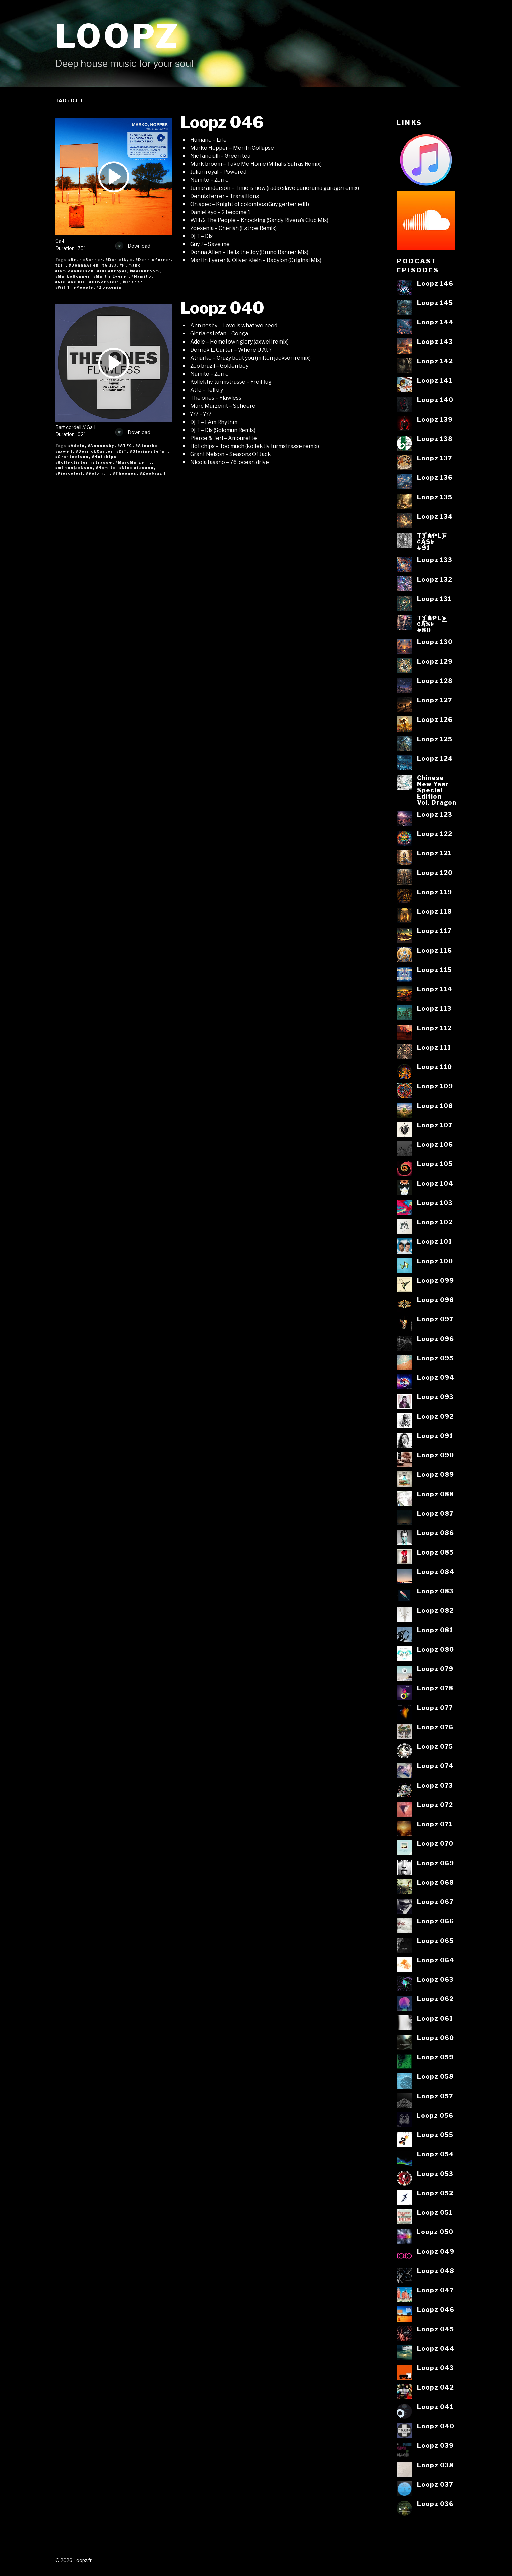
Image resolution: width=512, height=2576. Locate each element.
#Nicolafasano (136, 468)
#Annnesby (101, 446)
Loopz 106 (435, 1144)
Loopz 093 (435, 1397)
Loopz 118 (434, 911)
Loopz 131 (434, 599)
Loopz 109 (435, 1086)
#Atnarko (147, 446)
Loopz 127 (434, 700)
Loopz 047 (435, 2290)
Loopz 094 (435, 1377)
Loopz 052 (435, 2193)
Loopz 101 (434, 1241)
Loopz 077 (435, 1707)
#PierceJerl (69, 473)
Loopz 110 (434, 1067)
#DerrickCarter (94, 451)
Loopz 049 (435, 2251)
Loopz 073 (435, 1785)
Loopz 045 (435, 2329)
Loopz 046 (222, 122)
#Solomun (98, 473)
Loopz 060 (435, 2038)
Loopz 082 (435, 1610)
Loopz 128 (435, 681)
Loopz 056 (435, 2115)
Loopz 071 (434, 1824)
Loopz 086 (435, 1533)
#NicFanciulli (70, 282)
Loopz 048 (435, 2271)
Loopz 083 (435, 1591)
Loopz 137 (434, 458)
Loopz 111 (434, 1047)
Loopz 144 (435, 322)
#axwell (64, 451)
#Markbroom (145, 271)
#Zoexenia (109, 287)
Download (132, 246)
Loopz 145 (435, 303)
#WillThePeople (74, 287)
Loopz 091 (435, 1436)
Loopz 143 (435, 341)
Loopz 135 (434, 497)
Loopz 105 (435, 1164)
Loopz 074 (435, 1766)
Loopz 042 (435, 2387)
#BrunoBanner (85, 260)
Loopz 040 (222, 308)
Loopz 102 (435, 1222)
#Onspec (133, 282)
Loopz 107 (434, 1125)
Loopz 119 (434, 892)
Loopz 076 (435, 1727)
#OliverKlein (104, 282)
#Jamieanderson (74, 271)
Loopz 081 (435, 1630)
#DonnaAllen (84, 265)
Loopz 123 (434, 814)
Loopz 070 (435, 1843)
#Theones (125, 473)
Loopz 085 (435, 1552)
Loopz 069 (435, 1863)
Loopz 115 (434, 970)
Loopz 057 (435, 2096)
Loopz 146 (435, 283)
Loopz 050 (435, 2232)
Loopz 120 (435, 872)
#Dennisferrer (153, 260)
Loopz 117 (434, 931)
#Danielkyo (119, 260)
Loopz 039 (435, 2445)
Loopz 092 (435, 1416)
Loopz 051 (435, 2212)
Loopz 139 (435, 419)
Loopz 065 (435, 1941)
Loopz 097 (435, 1319)
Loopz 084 (435, 1572)
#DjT (60, 265)
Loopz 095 (435, 1358)
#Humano (130, 265)
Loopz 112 (434, 1028)
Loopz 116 (434, 950)
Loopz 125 (434, 739)
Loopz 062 (435, 1999)
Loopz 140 (435, 400)
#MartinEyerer (111, 276)
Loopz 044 (436, 2348)
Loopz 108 (435, 1106)
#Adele (76, 446)
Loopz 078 (435, 1688)
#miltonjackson (74, 468)
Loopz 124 (435, 758)
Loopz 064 (435, 1960)
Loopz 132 (434, 579)
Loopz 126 (435, 719)
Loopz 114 (434, 989)
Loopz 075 (435, 1746)
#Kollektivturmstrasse (84, 462)
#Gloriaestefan (149, 451)
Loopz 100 (435, 1261)
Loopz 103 (435, 1203)
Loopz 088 (435, 1494)
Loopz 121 (434, 853)
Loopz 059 (435, 2057)
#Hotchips (104, 457)
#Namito (142, 276)
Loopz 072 (435, 1805)
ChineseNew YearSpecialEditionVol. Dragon (436, 790)
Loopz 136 (435, 477)
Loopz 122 (434, 834)
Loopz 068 (435, 1882)
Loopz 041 (435, 2407)
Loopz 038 (435, 2465)
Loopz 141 (434, 380)
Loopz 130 (435, 642)
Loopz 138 (435, 439)
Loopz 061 (435, 2018)
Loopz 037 (435, 2484)
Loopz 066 (435, 1921)
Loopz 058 (435, 2076)
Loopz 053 (435, 2174)
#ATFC (125, 446)
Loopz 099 (435, 1280)
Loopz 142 (435, 361)
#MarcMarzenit (134, 462)
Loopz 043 (435, 2368)
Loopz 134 (435, 516)
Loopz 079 (435, 1669)
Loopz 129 (435, 661)
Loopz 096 (435, 1339)
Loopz (117, 36)
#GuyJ (109, 265)
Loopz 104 (435, 1183)
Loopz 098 (435, 1300)
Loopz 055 (435, 2135)
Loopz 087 (435, 1513)
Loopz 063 (435, 1979)
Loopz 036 (435, 2504)
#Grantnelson (72, 457)
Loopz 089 (435, 1474)
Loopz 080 (435, 1649)
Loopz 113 (434, 1008)
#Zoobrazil (153, 473)
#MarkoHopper (72, 276)
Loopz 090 (435, 1455)
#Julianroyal (112, 271)
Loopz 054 (435, 2154)
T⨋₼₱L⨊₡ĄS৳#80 (432, 624)
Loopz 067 (435, 1902)
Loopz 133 (434, 560)
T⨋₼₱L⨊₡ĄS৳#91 (432, 542)
